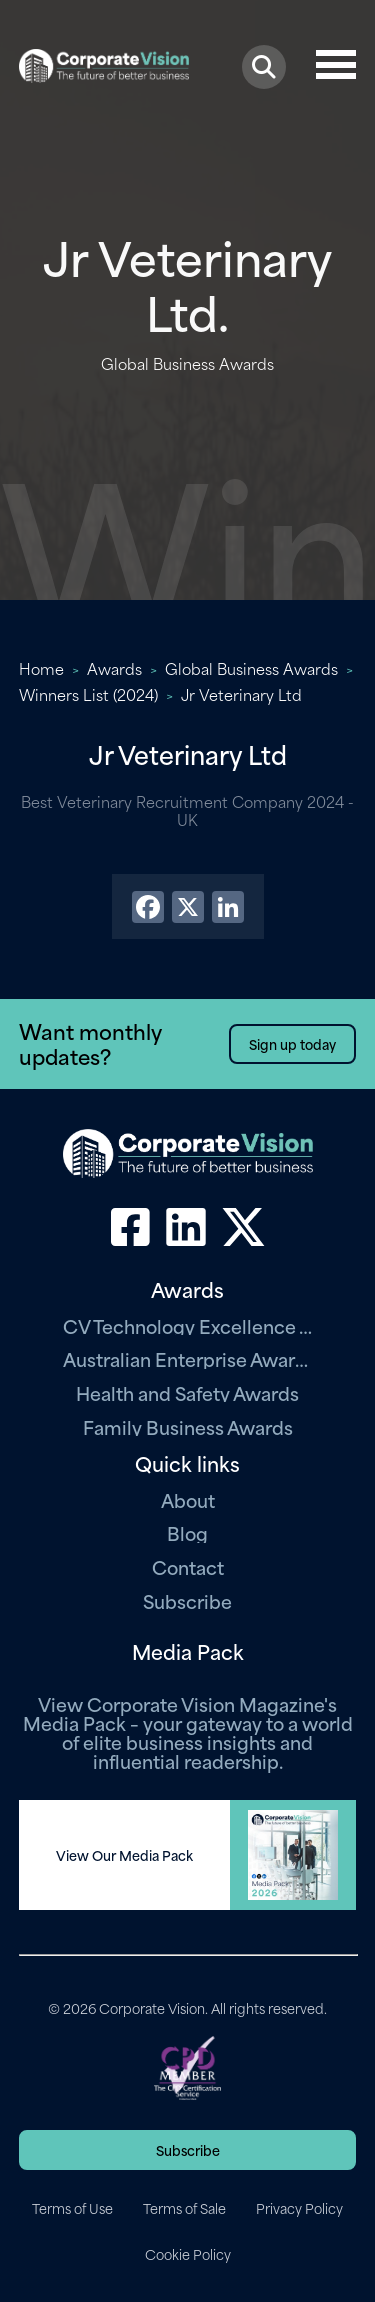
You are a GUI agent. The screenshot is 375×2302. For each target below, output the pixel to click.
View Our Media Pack (124, 1855)
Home (41, 668)
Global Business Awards (251, 668)
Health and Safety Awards (187, 1392)
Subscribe (187, 1600)
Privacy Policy (299, 2208)
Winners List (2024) (88, 694)
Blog (187, 1532)
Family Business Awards (188, 1426)
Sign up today (292, 1043)
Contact (188, 1566)
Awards (114, 668)
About (188, 1499)
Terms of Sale (184, 2208)
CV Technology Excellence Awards (188, 1325)
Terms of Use (72, 2208)
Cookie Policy (188, 2254)
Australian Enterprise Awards (188, 1358)
